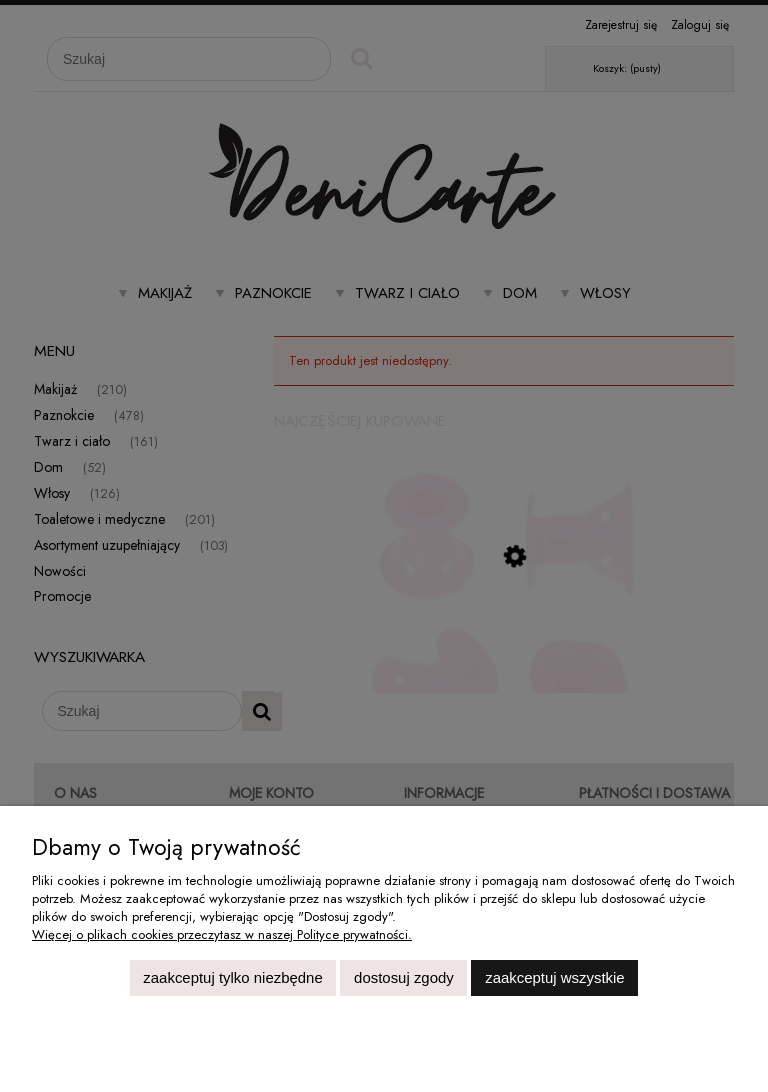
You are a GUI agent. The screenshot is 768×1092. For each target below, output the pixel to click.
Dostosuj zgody (404, 977)
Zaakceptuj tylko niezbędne (232, 977)
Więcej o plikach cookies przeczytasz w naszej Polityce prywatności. (222, 934)
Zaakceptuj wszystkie (554, 977)
